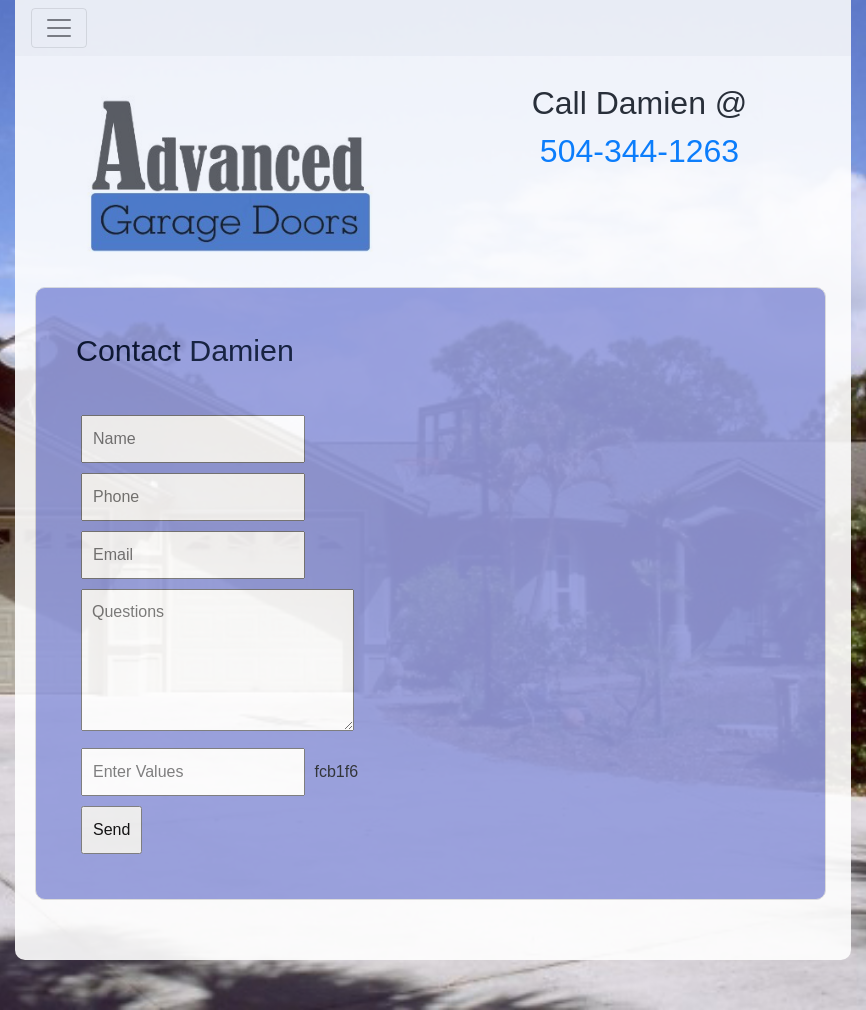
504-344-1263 (639, 151)
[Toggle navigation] (59, 28)
